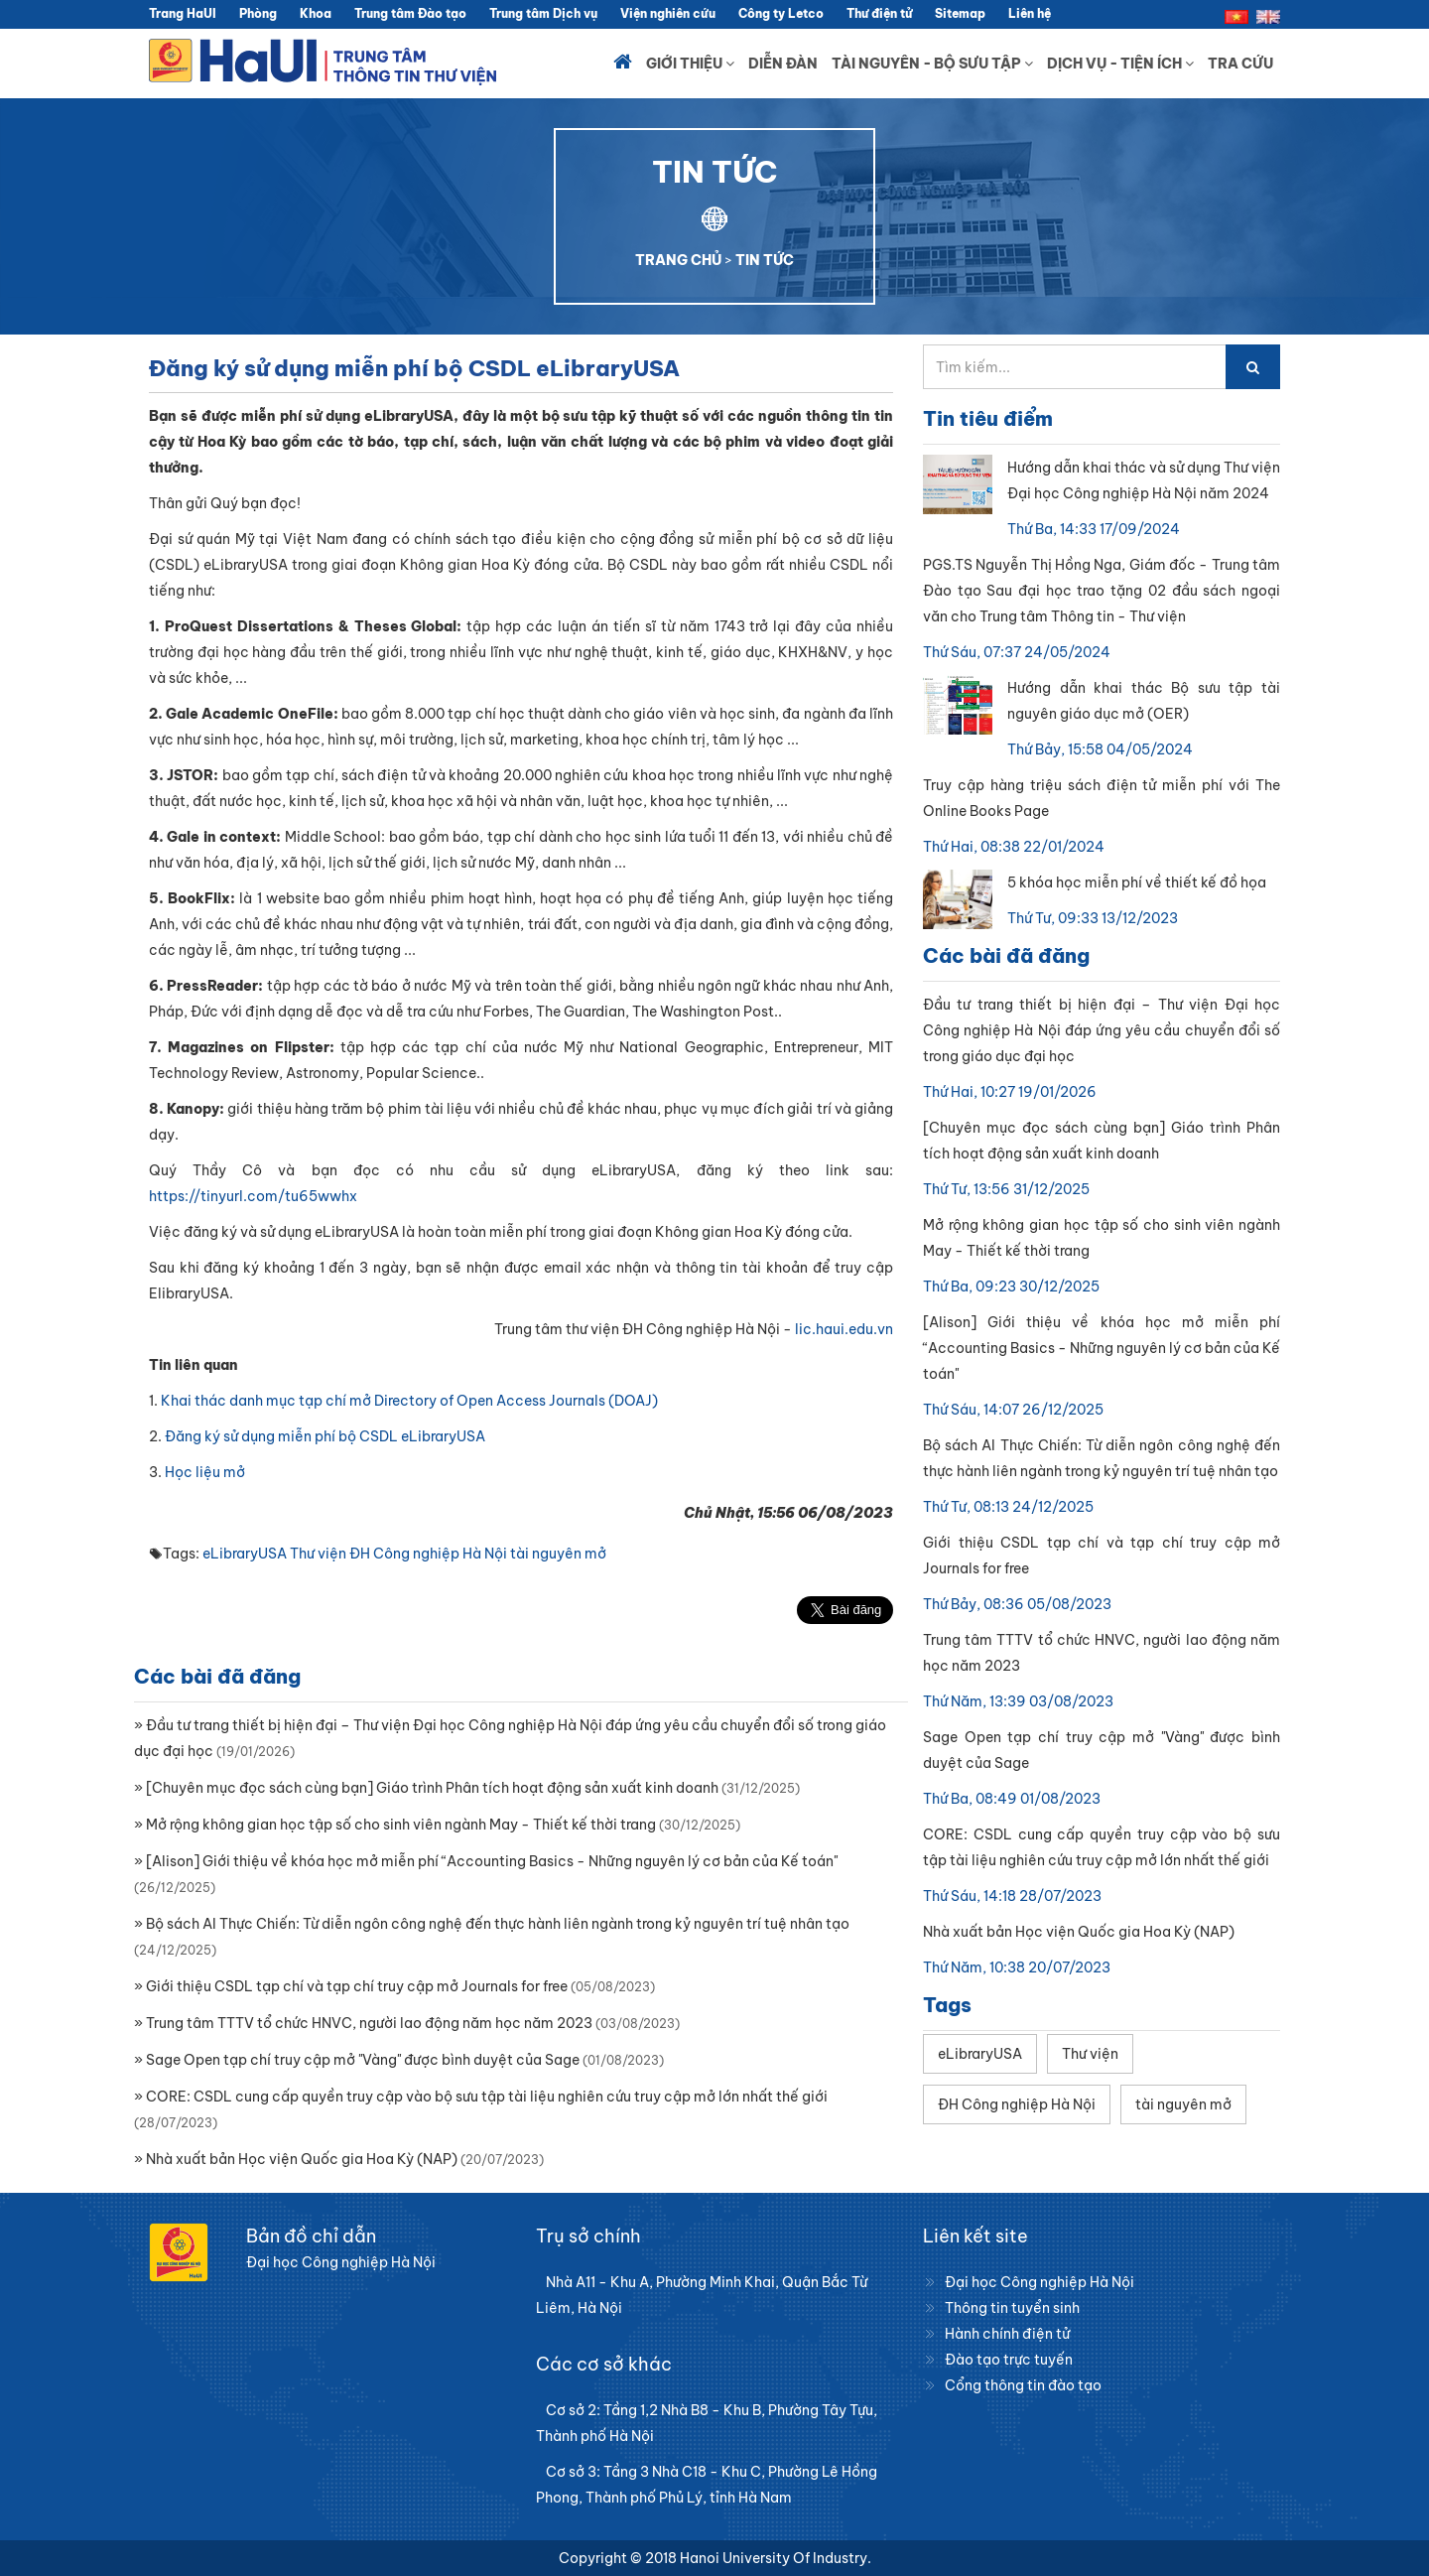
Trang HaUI (182, 13)
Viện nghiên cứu (667, 13)
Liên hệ (1029, 13)
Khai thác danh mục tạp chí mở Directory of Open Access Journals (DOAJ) (409, 1401)
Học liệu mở (205, 1472)
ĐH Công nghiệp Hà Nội (428, 1553)
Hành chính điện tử (1007, 2334)
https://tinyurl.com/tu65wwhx (253, 1196)
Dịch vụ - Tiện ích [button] (1120, 63)
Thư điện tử (879, 13)
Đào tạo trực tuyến (1009, 2360)
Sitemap (960, 13)
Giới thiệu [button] (690, 63)
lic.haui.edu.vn (844, 1329)
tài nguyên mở (558, 1553)
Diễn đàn (783, 63)
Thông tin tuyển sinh (1012, 2308)
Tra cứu (1240, 63)
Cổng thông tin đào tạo (1023, 2385)
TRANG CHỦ (678, 260)
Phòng (258, 13)
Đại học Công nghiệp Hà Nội (1039, 2282)
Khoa (315, 13)
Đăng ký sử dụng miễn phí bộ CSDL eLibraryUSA (325, 1436)
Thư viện (318, 1553)
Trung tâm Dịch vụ (543, 13)
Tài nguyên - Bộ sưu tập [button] (932, 63)
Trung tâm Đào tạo (410, 13)
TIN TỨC (764, 260)
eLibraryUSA (244, 1553)
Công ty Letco (781, 13)
